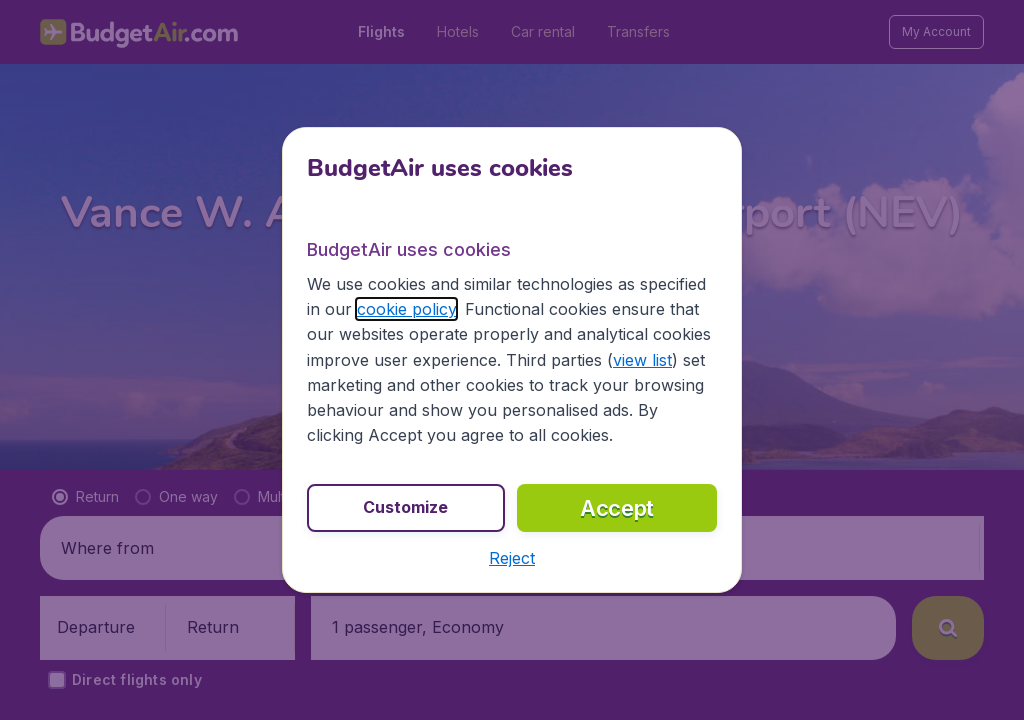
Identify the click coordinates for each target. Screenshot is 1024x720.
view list (642, 360)
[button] (512, 558)
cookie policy (406, 309)
